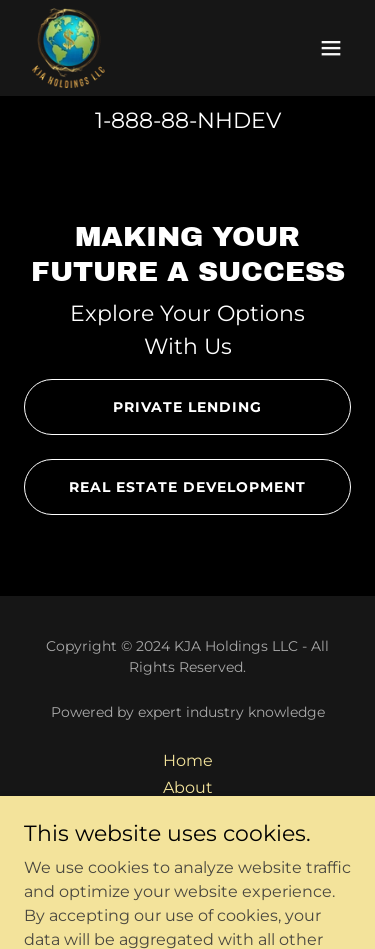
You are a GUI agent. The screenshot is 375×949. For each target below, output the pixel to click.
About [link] (188, 787)
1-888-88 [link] (142, 120)
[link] (68, 48)
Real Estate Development (187, 487)
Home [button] (188, 760)
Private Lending (187, 407)
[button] (331, 48)
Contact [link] (188, 814)
